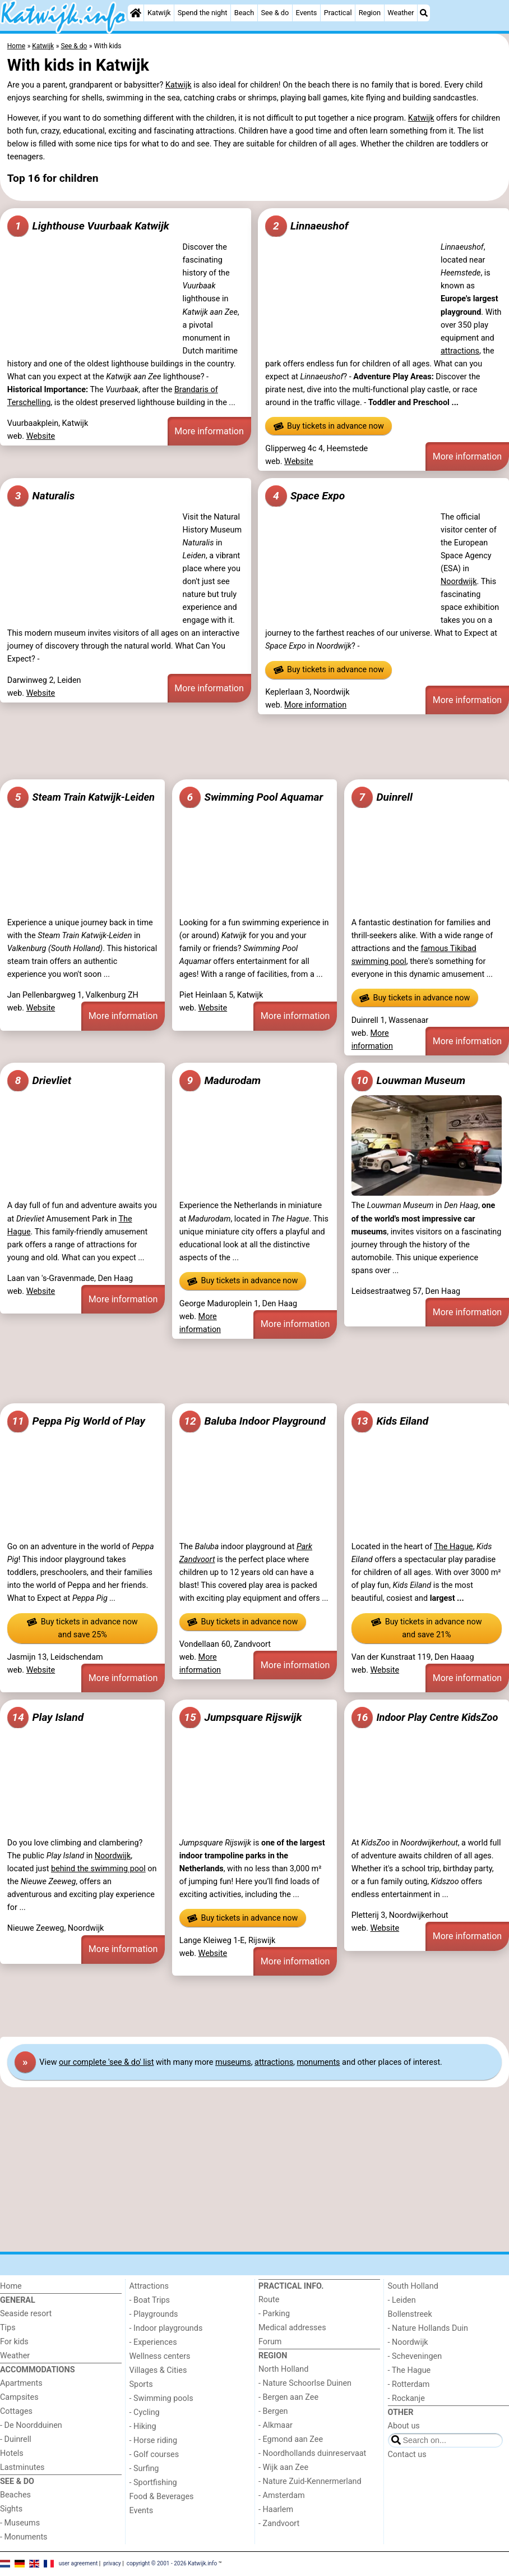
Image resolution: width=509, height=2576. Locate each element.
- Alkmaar (275, 2425)
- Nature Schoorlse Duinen (304, 2383)
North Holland (283, 2369)
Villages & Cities (158, 2370)
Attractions (149, 2286)
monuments (318, 2062)
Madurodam (220, 1080)
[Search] (424, 12)
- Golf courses (154, 2454)
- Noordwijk (408, 2342)
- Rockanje (406, 2398)
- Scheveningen (415, 2356)
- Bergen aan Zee (288, 2397)
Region (370, 12)
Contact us (407, 2454)
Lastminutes (22, 2467)
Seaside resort (26, 2313)
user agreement (78, 2563)
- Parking (274, 2313)
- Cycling (144, 2412)
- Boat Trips (149, 2300)
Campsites (19, 2397)
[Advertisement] (254, 747)
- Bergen (273, 2411)
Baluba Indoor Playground (252, 1421)
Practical (338, 12)
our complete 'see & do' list (106, 2062)
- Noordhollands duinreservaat (312, 2453)
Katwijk (158, 12)
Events (306, 12)
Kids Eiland (390, 1421)
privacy (112, 2563)
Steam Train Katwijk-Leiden (81, 797)
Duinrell (382, 797)
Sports (141, 2384)
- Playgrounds (153, 2314)
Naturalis (41, 496)
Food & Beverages (161, 2496)
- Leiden (402, 2300)
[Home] (136, 12)
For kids (14, 2342)
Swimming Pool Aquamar (251, 797)
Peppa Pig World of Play (76, 1421)
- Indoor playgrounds (166, 2328)
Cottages (16, 2411)
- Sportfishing (153, 2482)
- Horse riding (153, 2440)
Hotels (12, 2453)
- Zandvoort (278, 2523)
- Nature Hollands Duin (428, 2328)
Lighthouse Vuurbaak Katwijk (88, 226)
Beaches (15, 2495)
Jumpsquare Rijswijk (240, 1717)
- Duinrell (15, 2439)
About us (404, 2426)
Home (11, 2286)
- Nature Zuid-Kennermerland (310, 2481)
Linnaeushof (306, 226)
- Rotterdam (409, 2384)
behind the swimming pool (98, 1869)
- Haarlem (275, 2509)
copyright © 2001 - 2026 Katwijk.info (172, 2563)
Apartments (21, 2383)
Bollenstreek (410, 2314)
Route (268, 2299)
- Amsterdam (281, 2495)
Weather (400, 12)
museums (233, 2062)
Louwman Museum (408, 1080)
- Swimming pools (161, 2398)
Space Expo (305, 496)
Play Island (45, 1717)
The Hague (453, 1546)
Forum (269, 2342)
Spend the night (203, 12)
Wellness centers (160, 2356)
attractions (460, 351)
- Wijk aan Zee (283, 2467)
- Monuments (24, 2537)
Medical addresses (292, 2327)
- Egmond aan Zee (290, 2439)
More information (208, 431)
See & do (275, 12)
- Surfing (144, 2468)
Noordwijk (459, 581)
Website (40, 436)
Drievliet (39, 1080)
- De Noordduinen (31, 2425)
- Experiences (153, 2342)
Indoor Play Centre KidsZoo (424, 1717)
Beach (244, 12)
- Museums (20, 2523)
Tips (8, 2327)
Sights (11, 2509)
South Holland (413, 2286)
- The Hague (409, 2370)
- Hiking (142, 2426)
